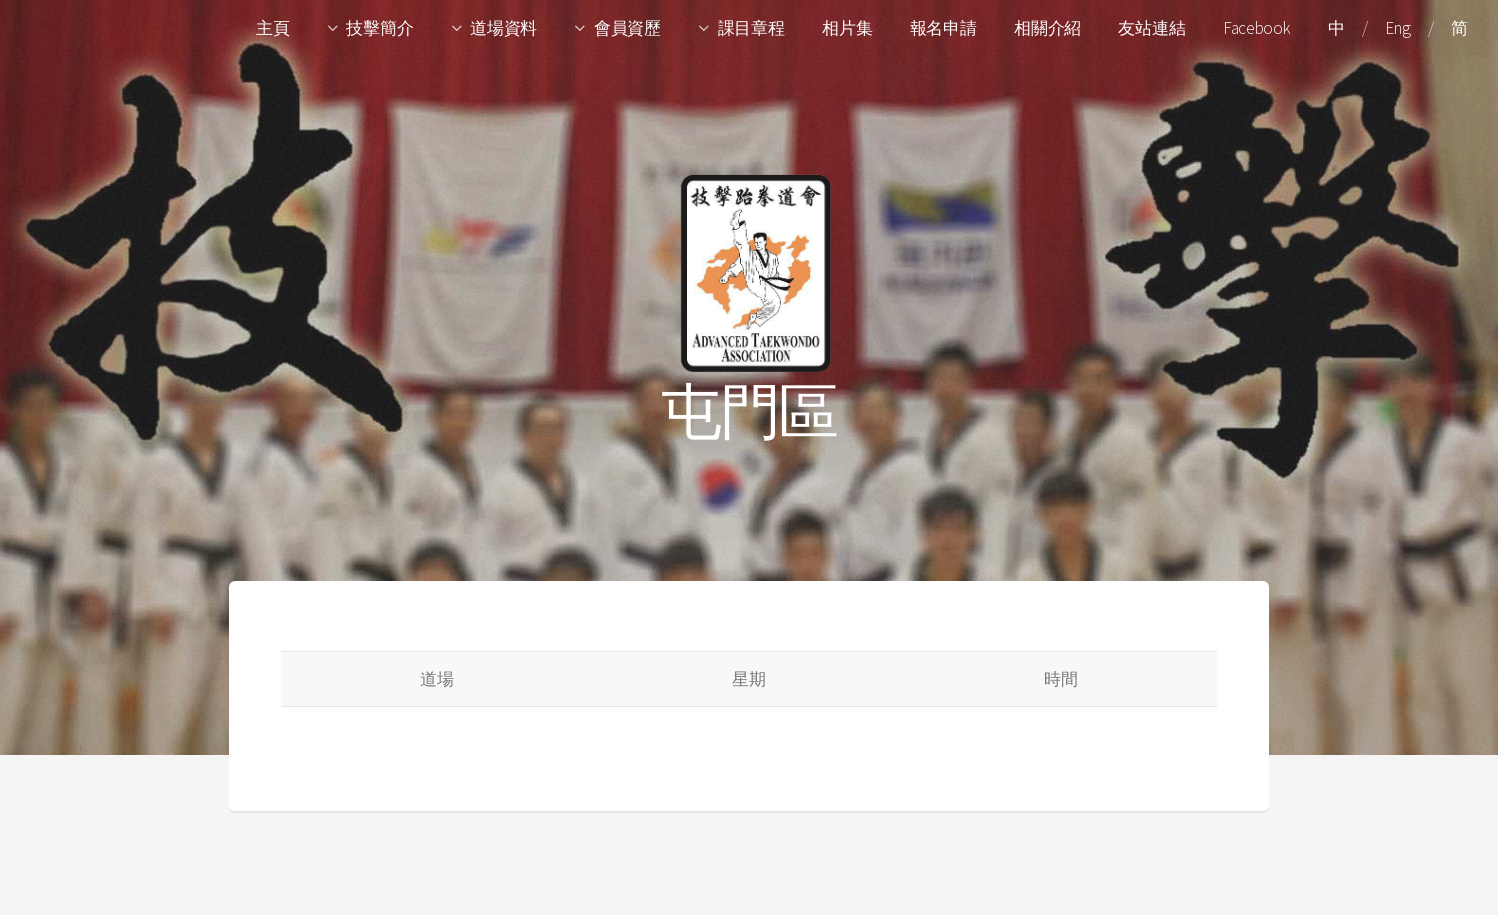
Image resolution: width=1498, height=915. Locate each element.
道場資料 (503, 28)
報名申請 (943, 28)
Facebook (1257, 28)
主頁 (272, 28)
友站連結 (1151, 28)
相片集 (847, 28)
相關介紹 (1047, 28)
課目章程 (751, 28)
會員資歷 (627, 28)
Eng (1397, 28)
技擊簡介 (379, 28)
